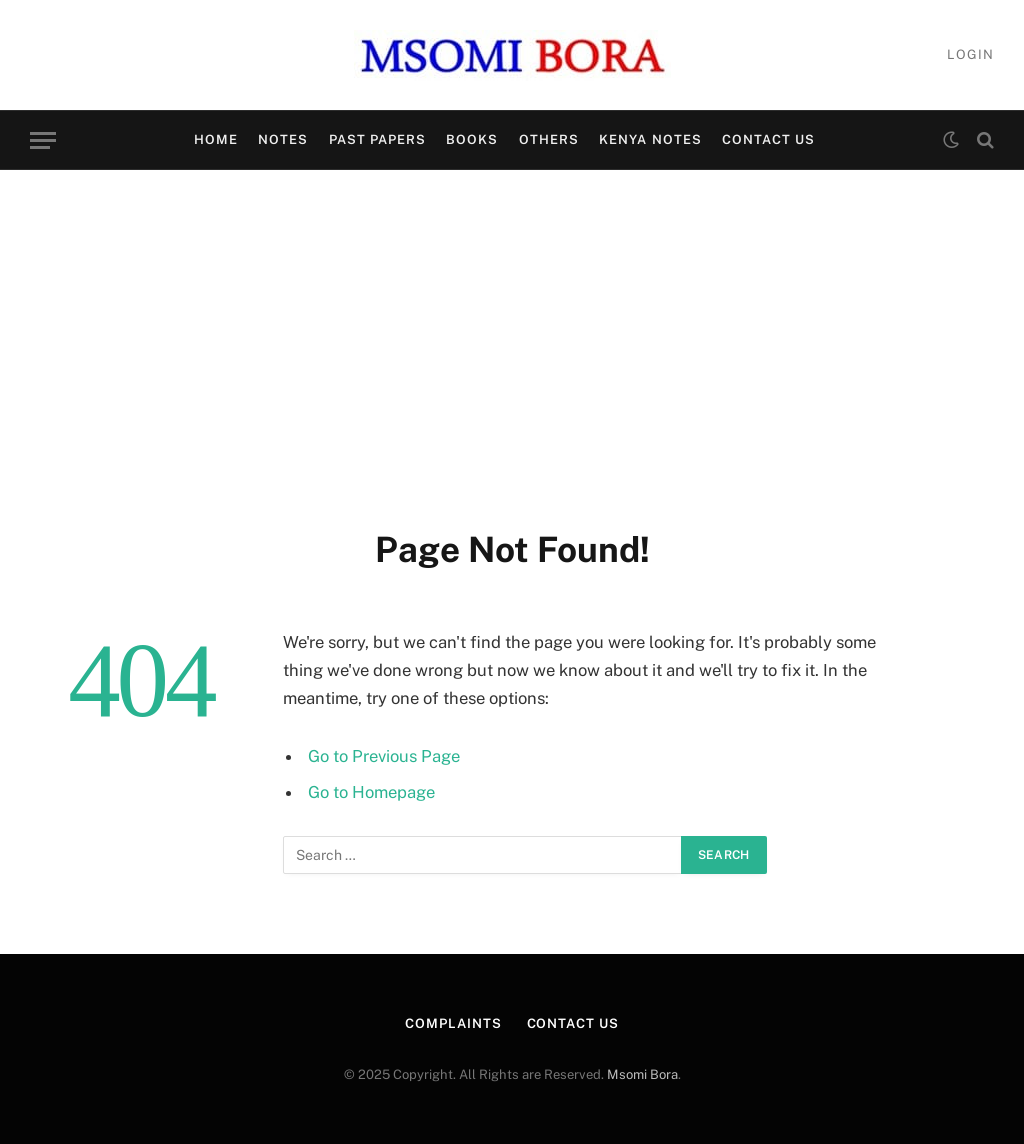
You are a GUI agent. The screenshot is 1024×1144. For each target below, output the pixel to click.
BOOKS (472, 139)
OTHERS (549, 139)
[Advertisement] (512, 345)
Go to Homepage (371, 792)
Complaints (453, 1023)
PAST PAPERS (377, 139)
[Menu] (43, 140)
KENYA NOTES (650, 139)
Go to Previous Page (384, 756)
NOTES (283, 139)
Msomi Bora (642, 1074)
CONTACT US (768, 139)
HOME (216, 139)
